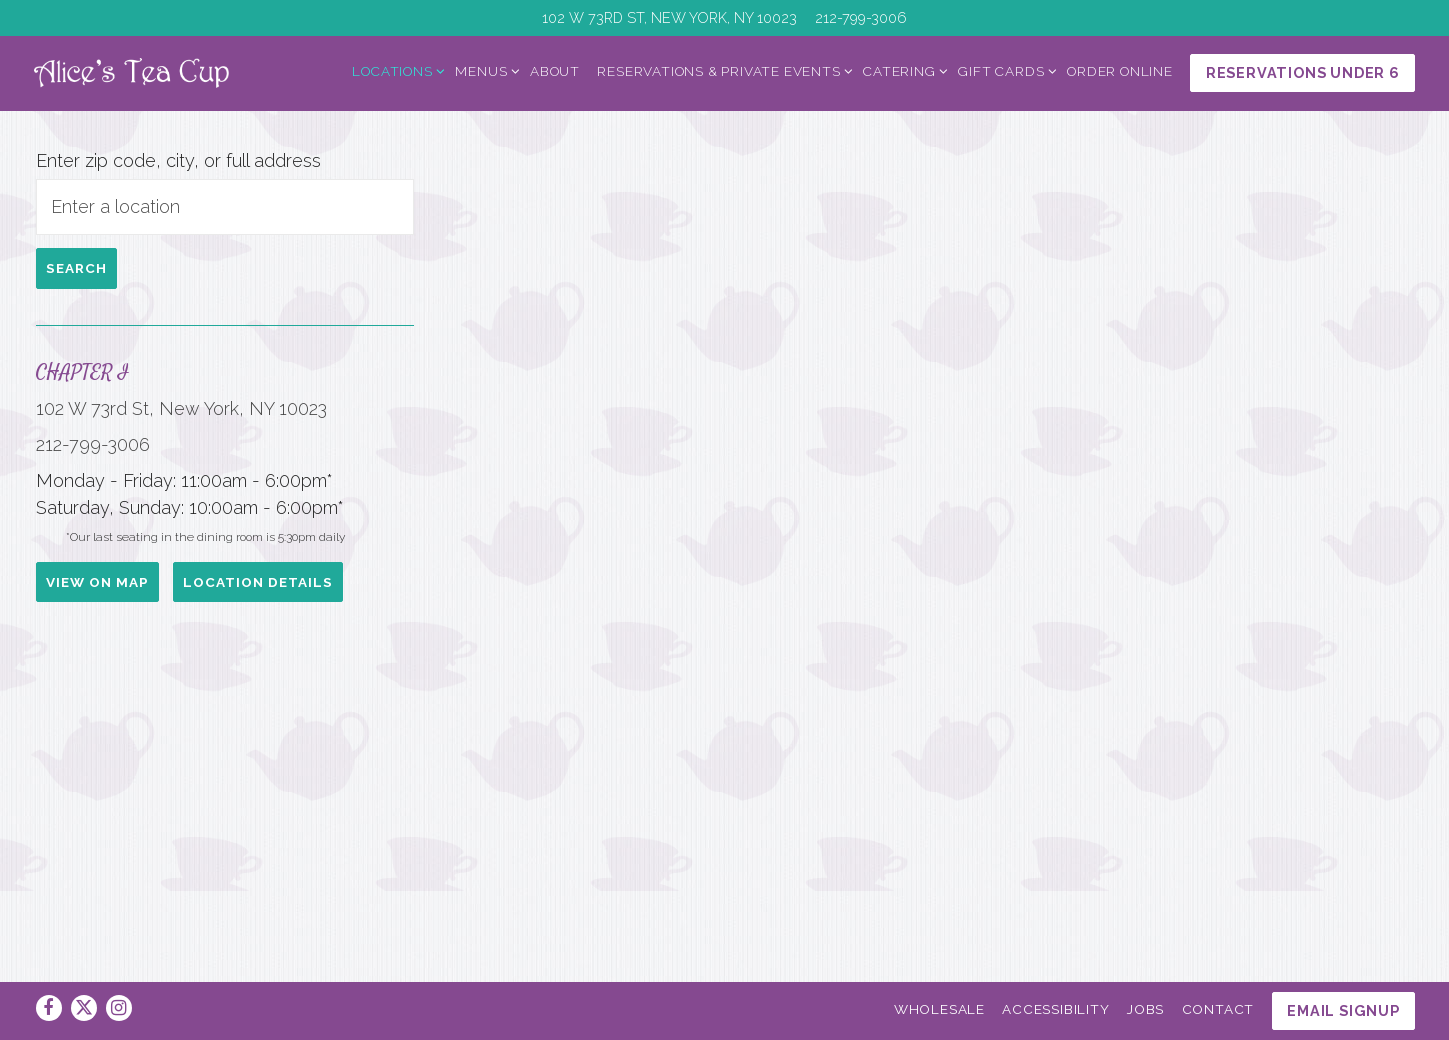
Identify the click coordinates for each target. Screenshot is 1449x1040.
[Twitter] (84, 1008)
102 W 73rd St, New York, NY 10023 (155, 451)
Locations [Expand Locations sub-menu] (395, 71)
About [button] (555, 73)
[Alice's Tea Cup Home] (159, 73)
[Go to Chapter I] (669, 18)
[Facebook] (49, 1008)
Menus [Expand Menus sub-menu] (484, 71)
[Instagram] (119, 1008)
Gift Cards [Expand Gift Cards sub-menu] (1004, 71)
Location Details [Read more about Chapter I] (121, 772)
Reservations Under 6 (1303, 74)
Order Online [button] (1120, 73)
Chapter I (82, 400)
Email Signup (1343, 1010)
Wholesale (939, 1009)
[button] (848, 515)
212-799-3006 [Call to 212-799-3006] (861, 17)
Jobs (1145, 1009)
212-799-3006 (93, 500)
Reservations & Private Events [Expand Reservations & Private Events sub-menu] (721, 71)
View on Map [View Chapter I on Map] (97, 718)
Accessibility (1055, 1009)
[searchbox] (171, 235)
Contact (1218, 1009)
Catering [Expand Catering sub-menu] (902, 71)
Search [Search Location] (76, 297)
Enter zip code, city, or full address (142, 176)
